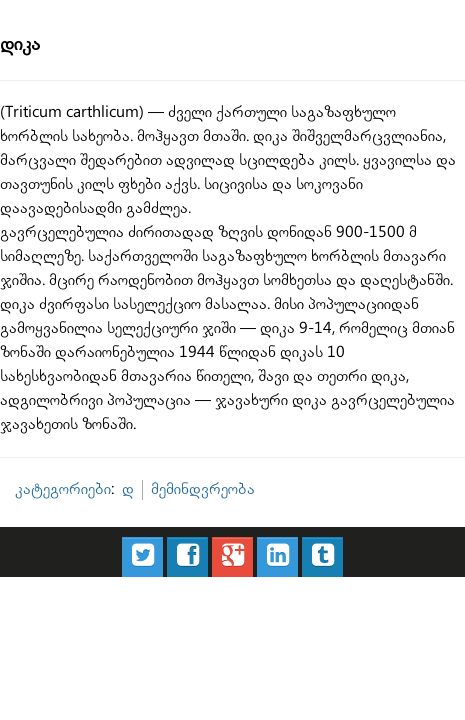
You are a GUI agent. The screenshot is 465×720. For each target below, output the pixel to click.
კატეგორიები (53, 379)
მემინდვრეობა (167, 379)
